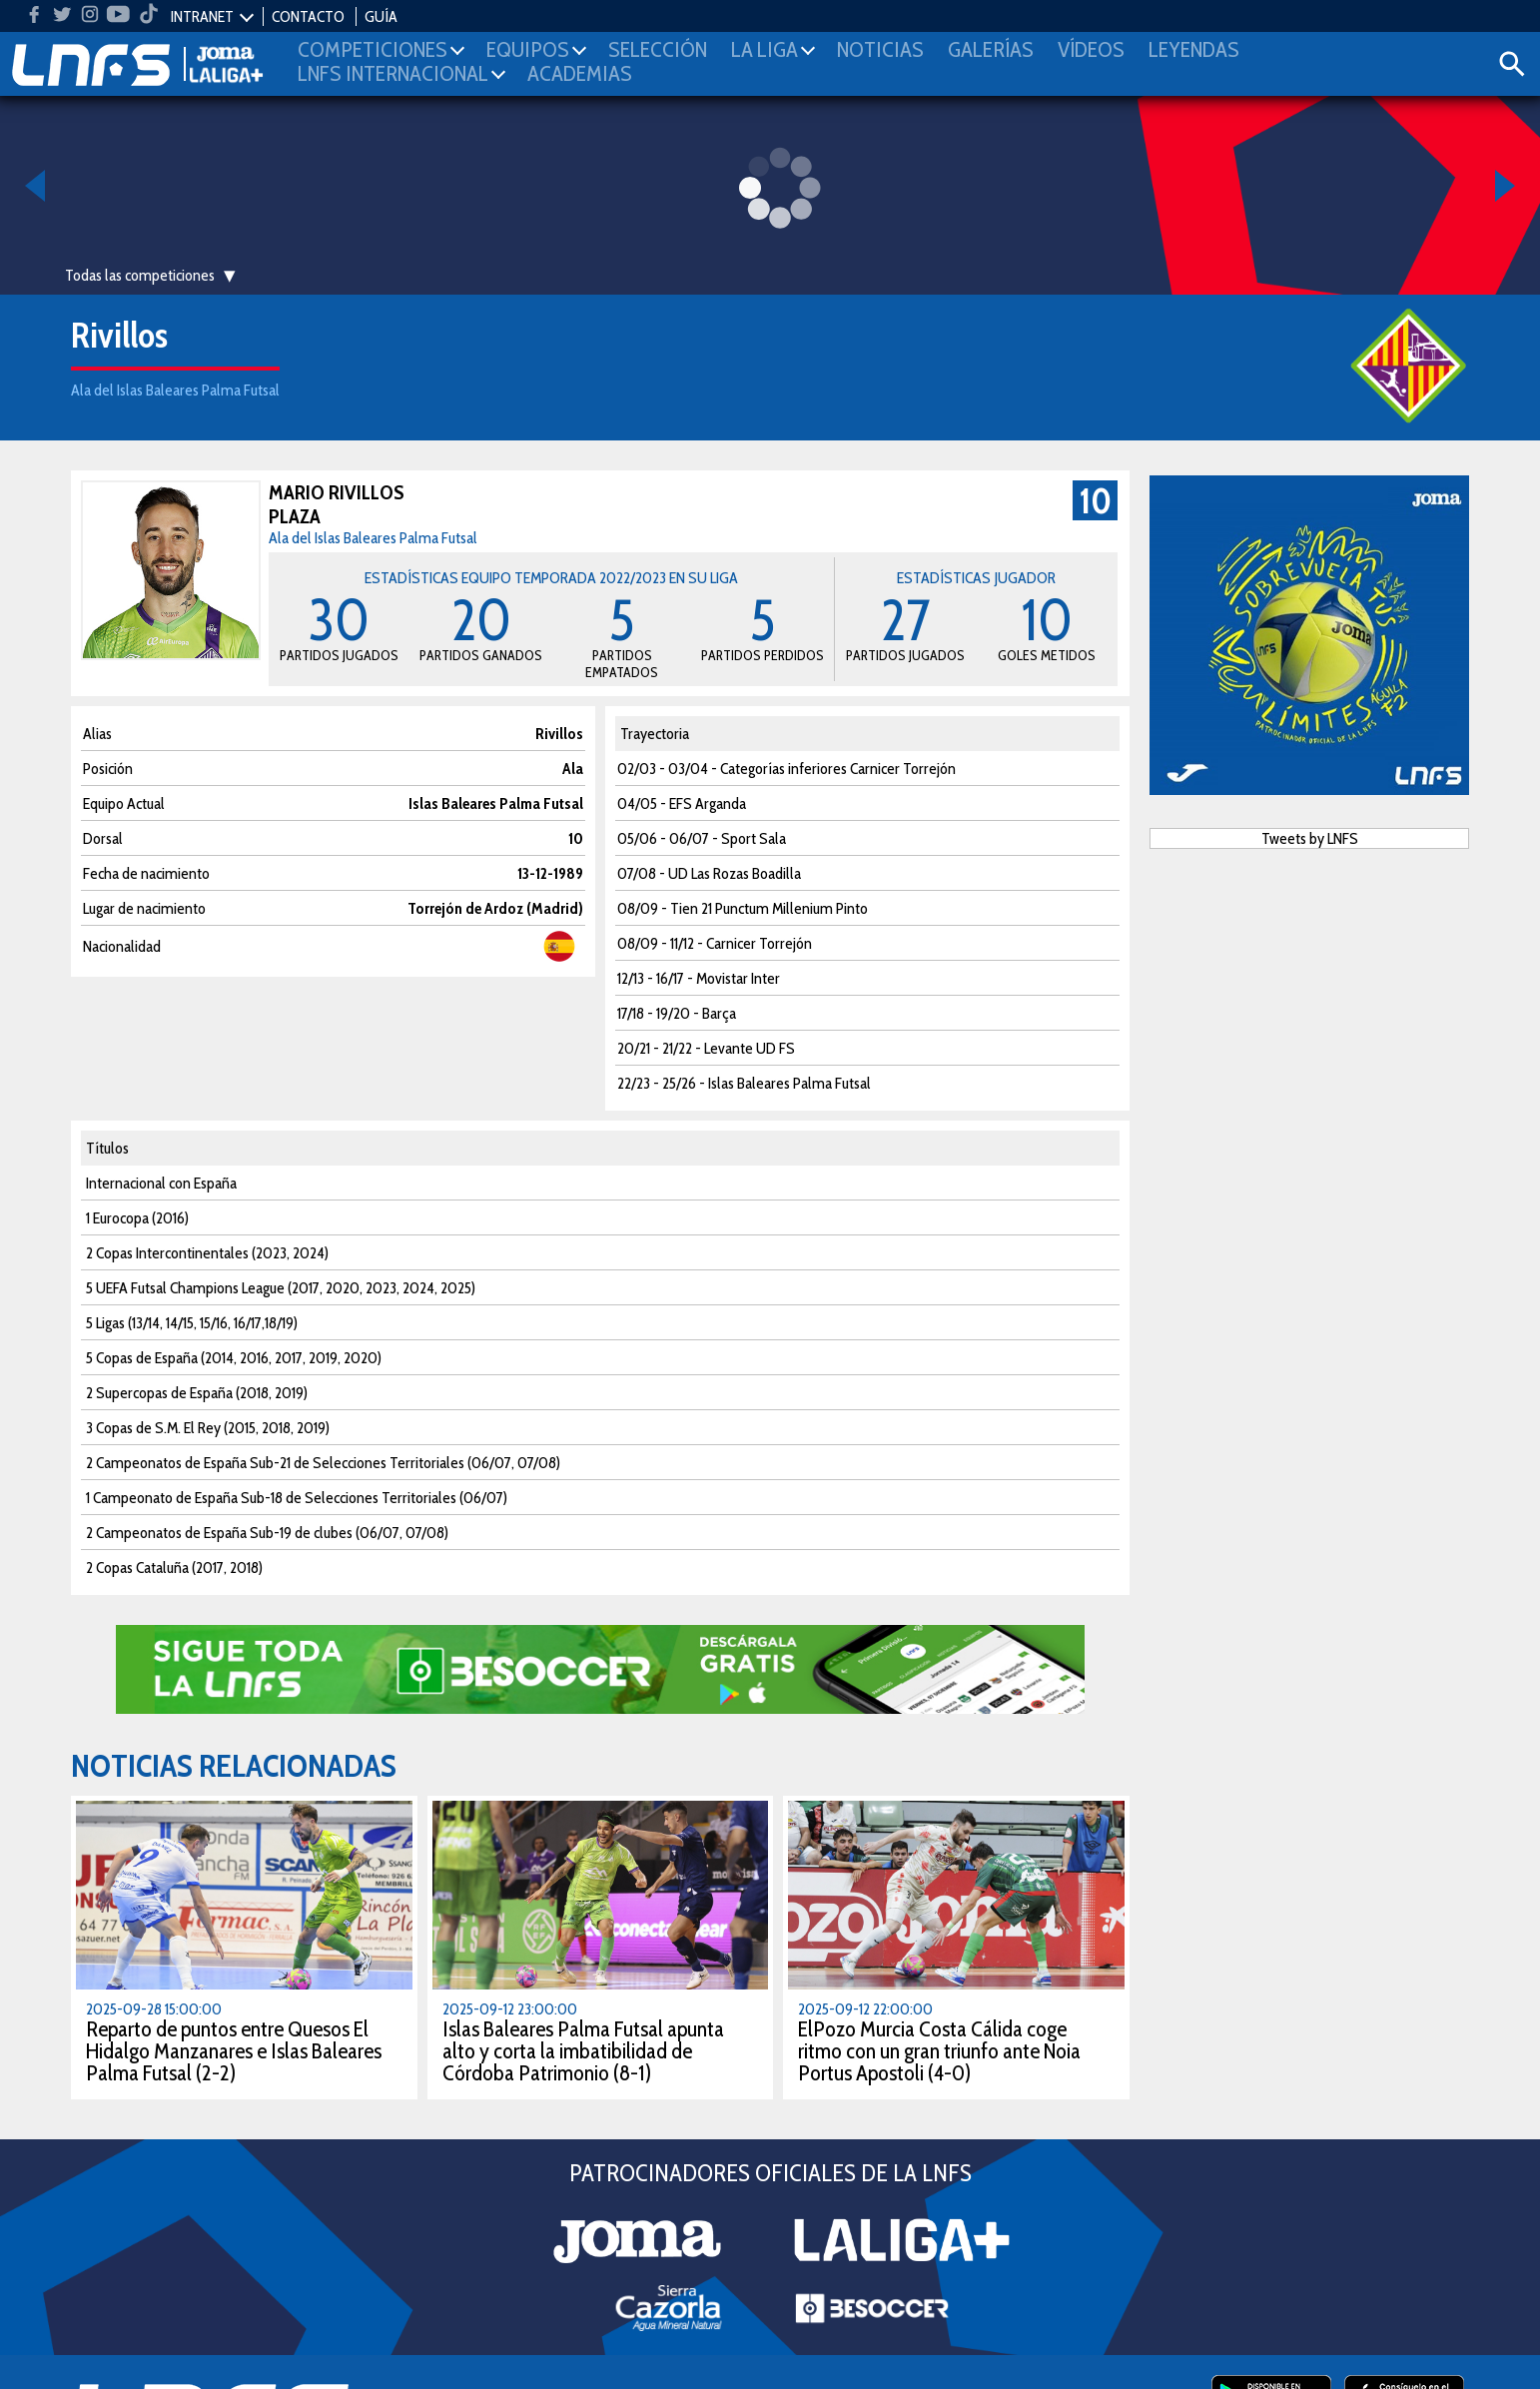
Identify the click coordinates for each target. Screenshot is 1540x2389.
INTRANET (202, 16)
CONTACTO (308, 16)
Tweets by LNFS (1309, 838)
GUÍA (381, 16)
